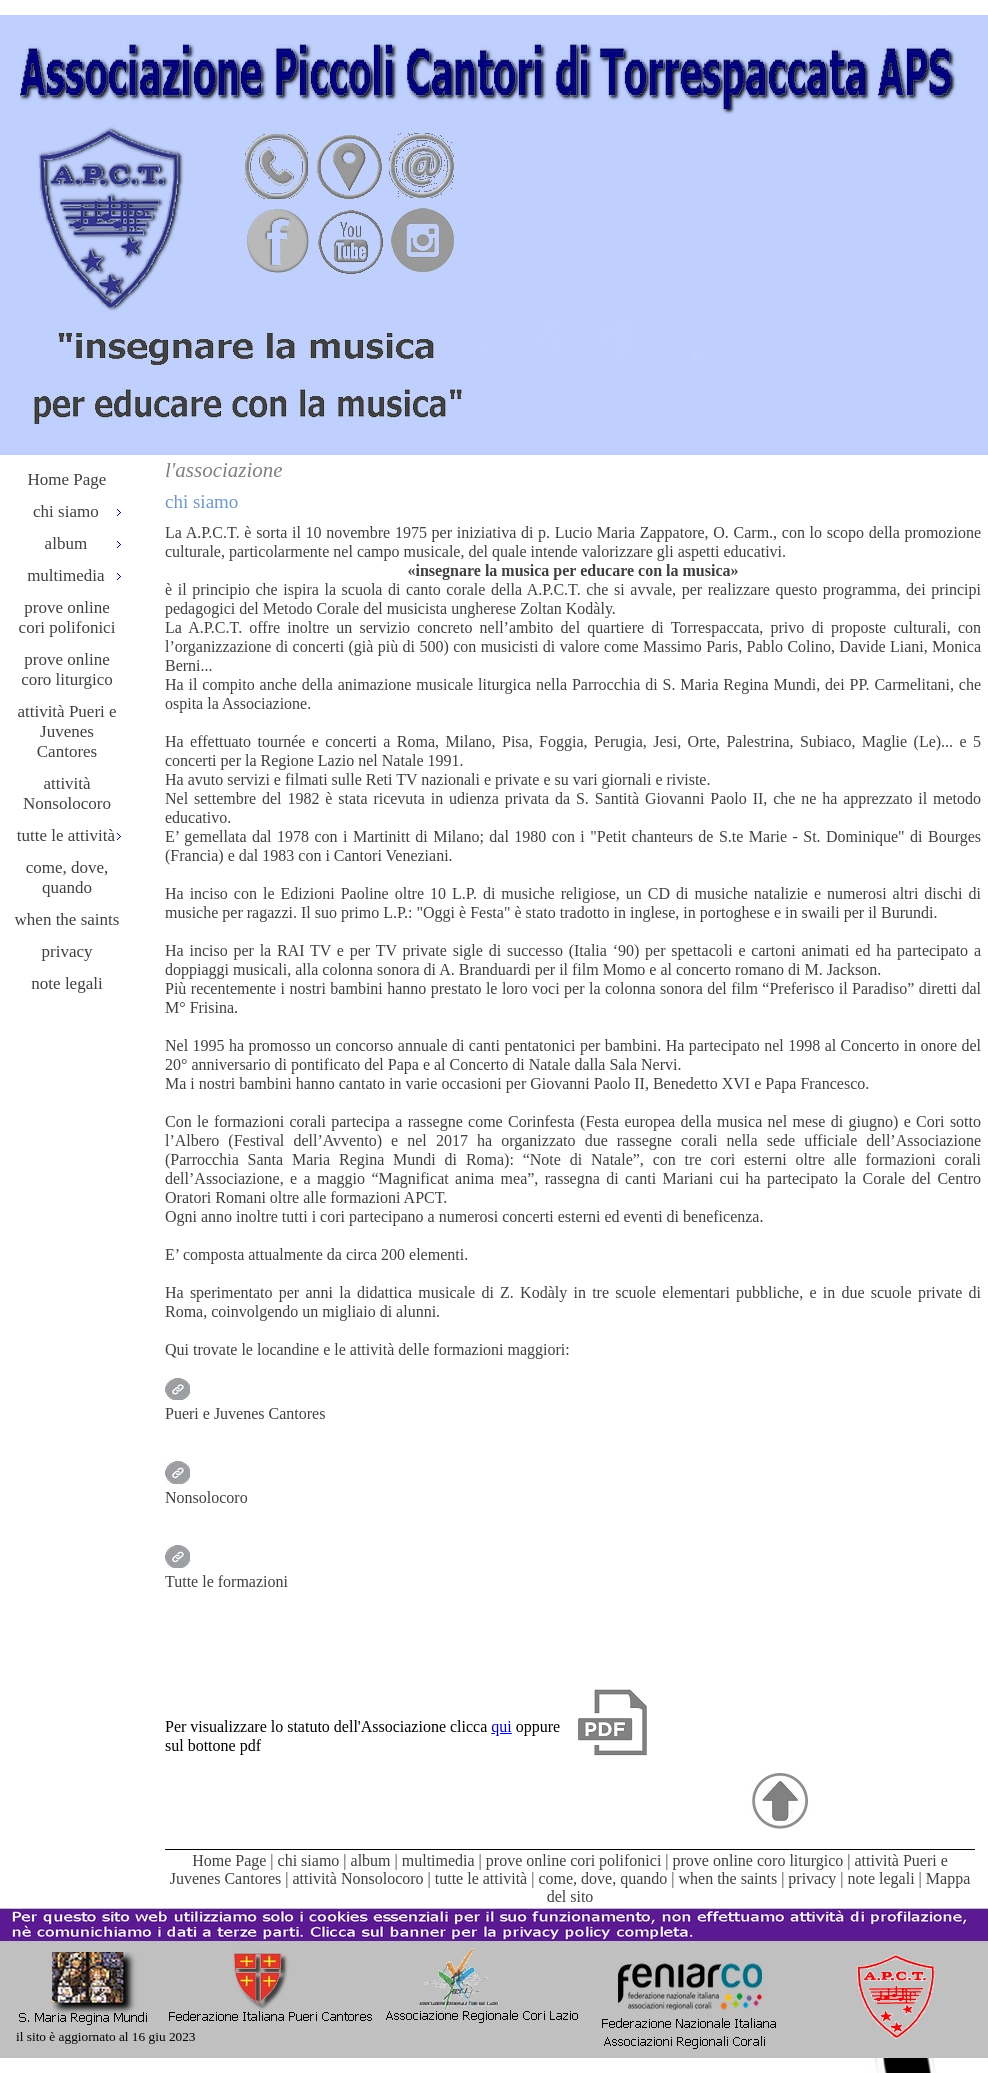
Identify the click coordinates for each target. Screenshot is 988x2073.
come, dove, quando (67, 877)
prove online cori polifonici (67, 617)
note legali (66, 983)
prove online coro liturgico (67, 669)
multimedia (438, 1860)
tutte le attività (481, 1878)
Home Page (67, 479)
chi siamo (309, 1860)
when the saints (67, 919)
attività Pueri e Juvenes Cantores (66, 731)
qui (501, 1726)
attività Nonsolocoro (67, 793)
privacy (67, 951)
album (371, 1860)
